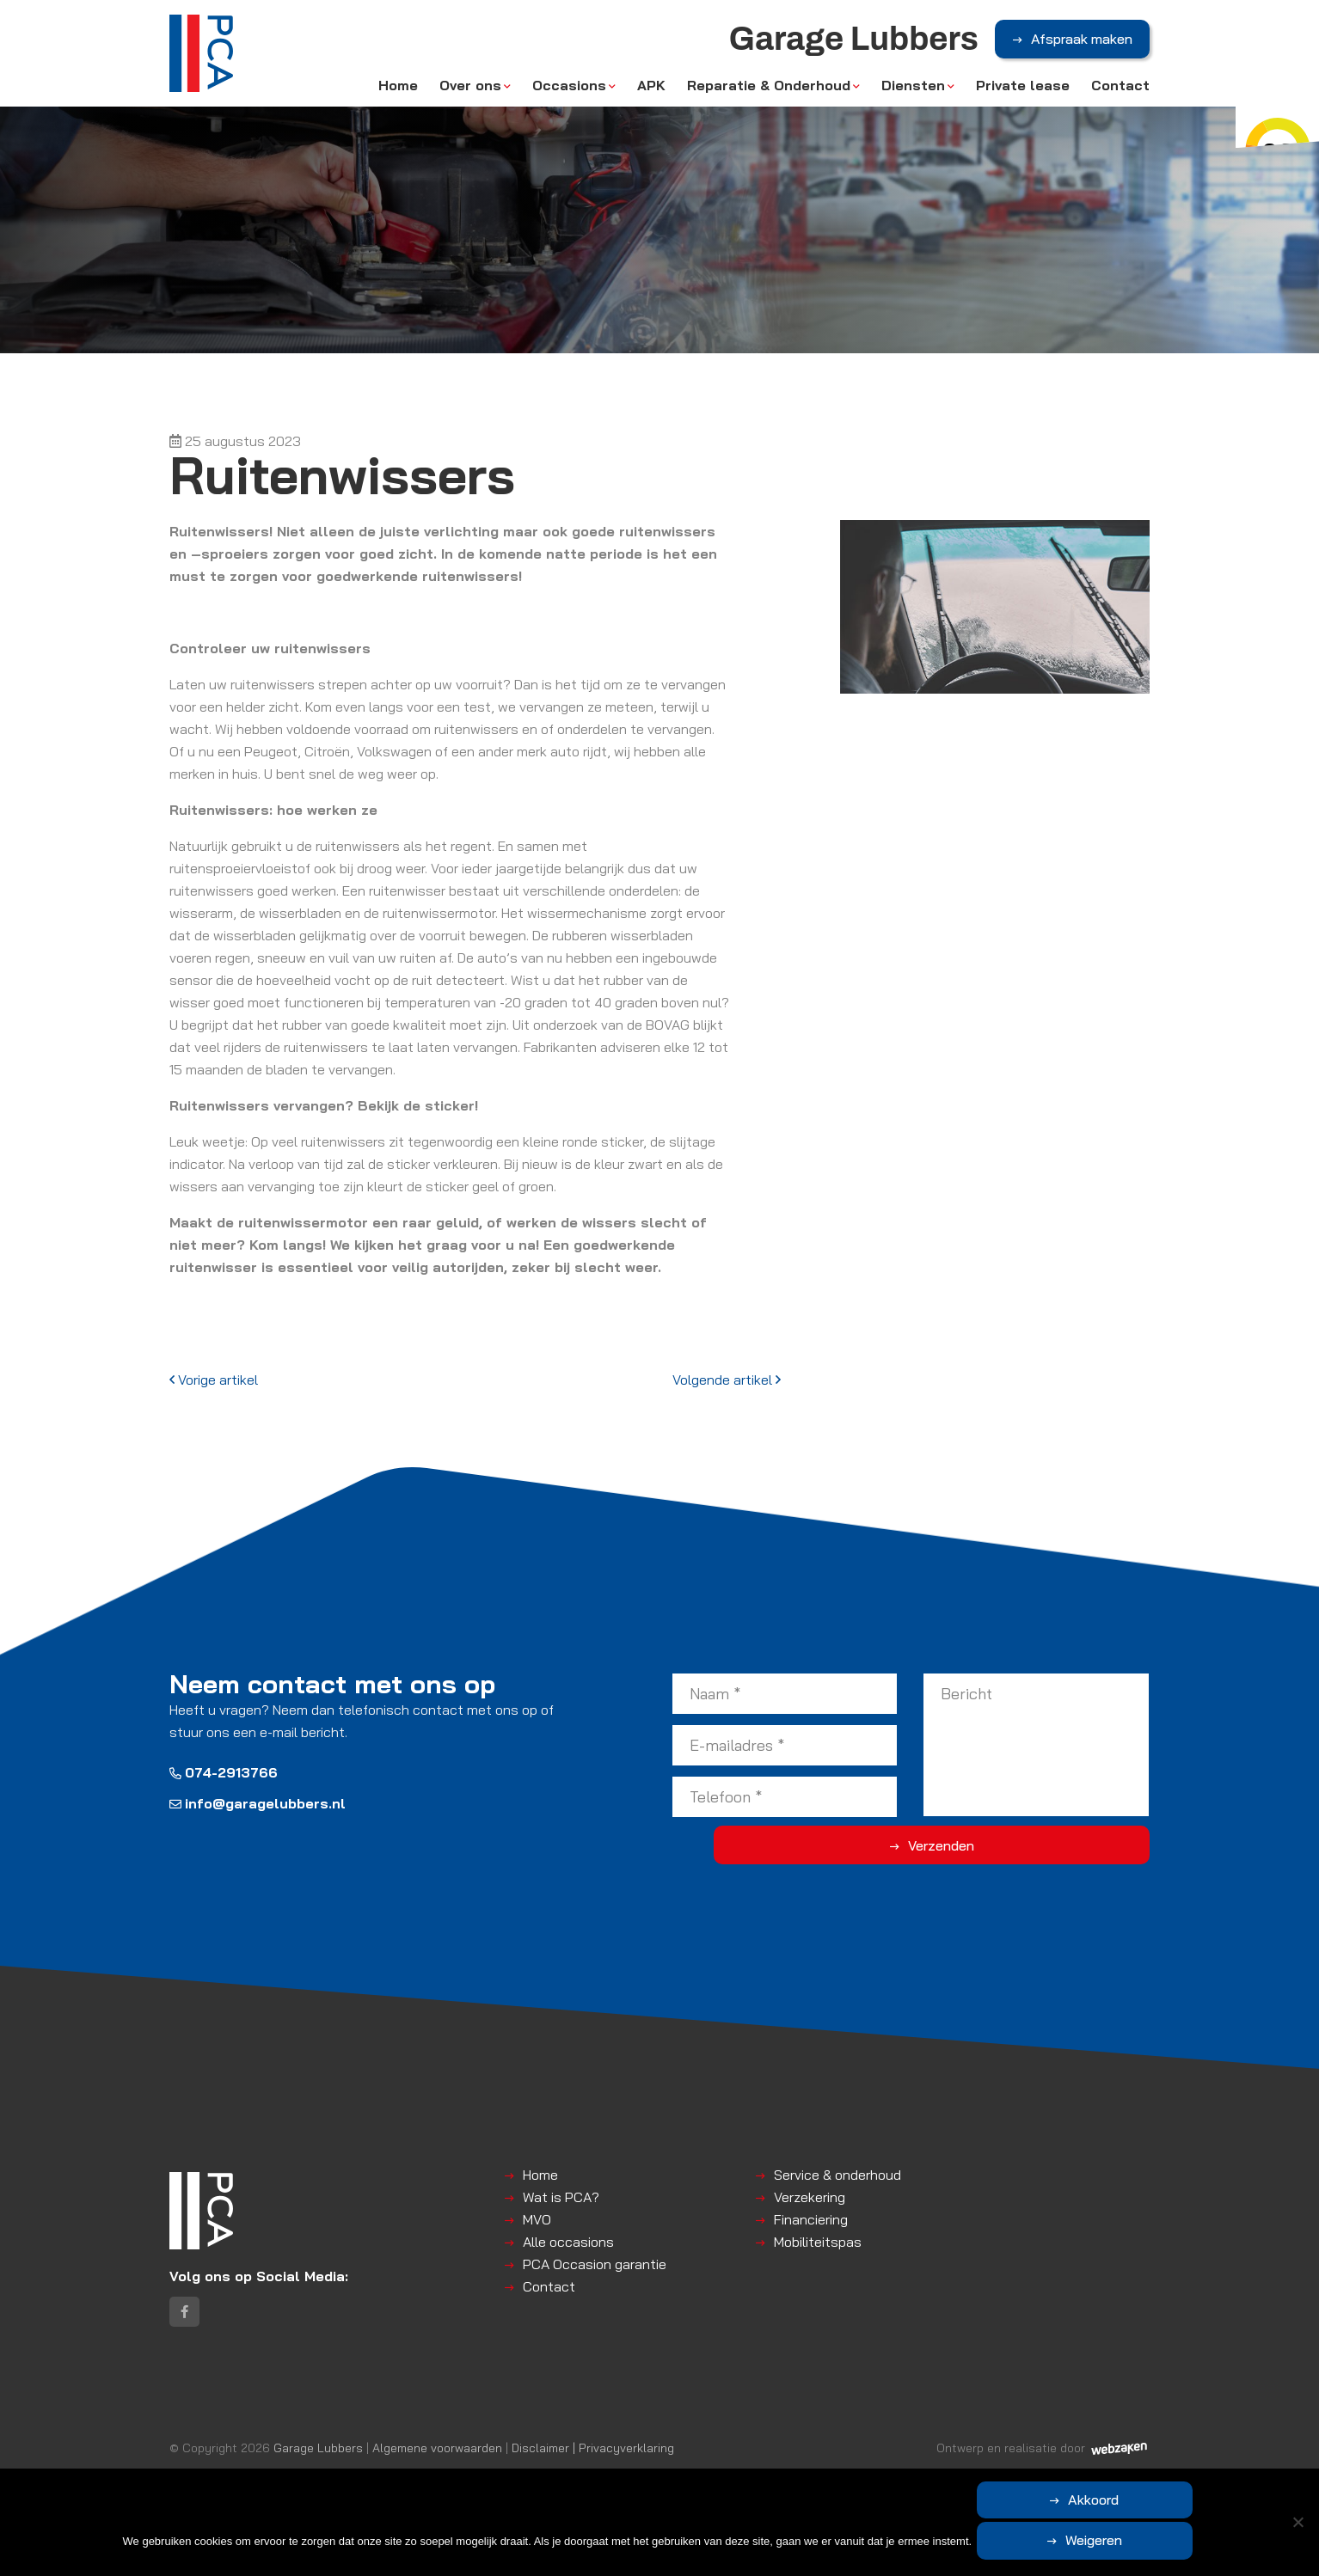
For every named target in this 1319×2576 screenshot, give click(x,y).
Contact (1120, 96)
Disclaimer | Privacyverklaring (593, 2467)
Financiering (811, 2219)
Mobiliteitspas (818, 2241)
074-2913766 (223, 1772)
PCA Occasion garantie (594, 2264)
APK (651, 96)
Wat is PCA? (561, 2197)
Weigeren (1178, 2543)
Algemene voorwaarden (437, 2467)
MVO (537, 2219)
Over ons (470, 96)
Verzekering (809, 2197)
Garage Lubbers (318, 2467)
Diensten (913, 96)
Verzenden (1081, 1845)
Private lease (1023, 96)
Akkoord (1016, 2543)
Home (398, 96)
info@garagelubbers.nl (257, 1803)
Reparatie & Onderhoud (768, 96)
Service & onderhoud (837, 2174)
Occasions (569, 96)
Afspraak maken (1081, 50)
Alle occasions (568, 2241)
